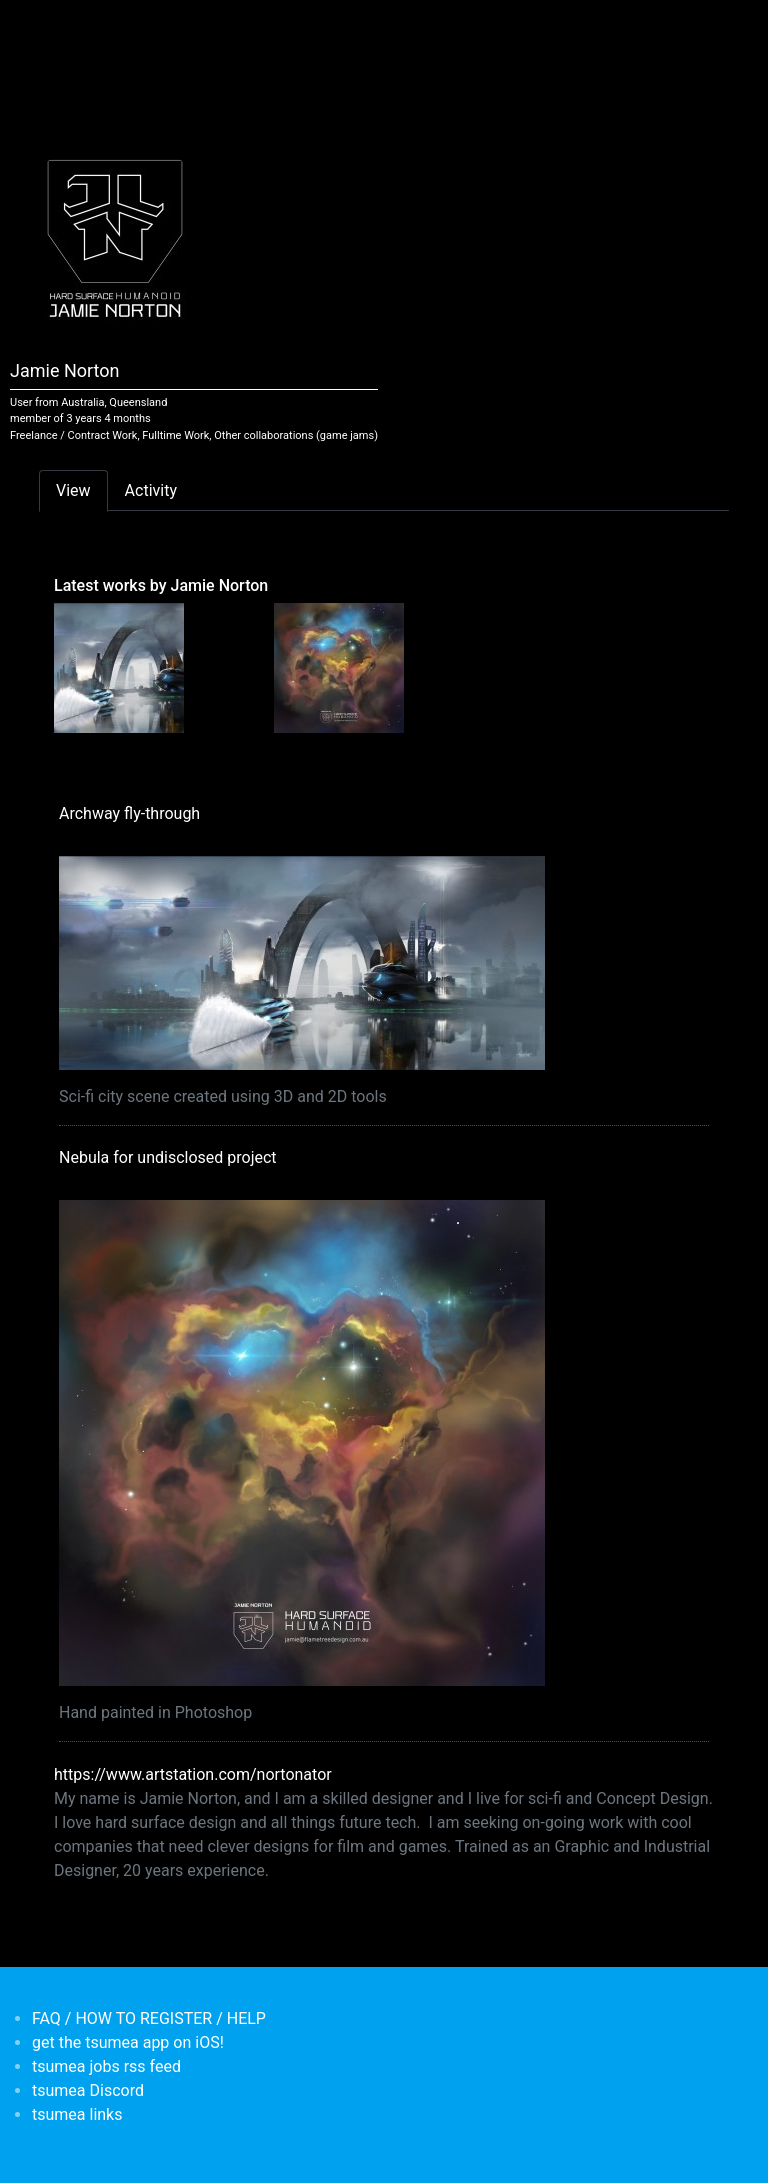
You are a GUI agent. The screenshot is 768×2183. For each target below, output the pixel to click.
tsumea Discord (88, 2090)
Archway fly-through (129, 813)
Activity (151, 490)
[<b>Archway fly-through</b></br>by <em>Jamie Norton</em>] (119, 667)
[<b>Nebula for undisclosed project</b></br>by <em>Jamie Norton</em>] (339, 667)
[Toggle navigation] (52, 28)
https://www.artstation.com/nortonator (193, 1774)
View (73, 490)
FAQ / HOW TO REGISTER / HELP (149, 2018)
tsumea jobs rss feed (106, 2066)
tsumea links (77, 2114)
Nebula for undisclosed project (168, 1157)
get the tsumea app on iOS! (128, 2042)
